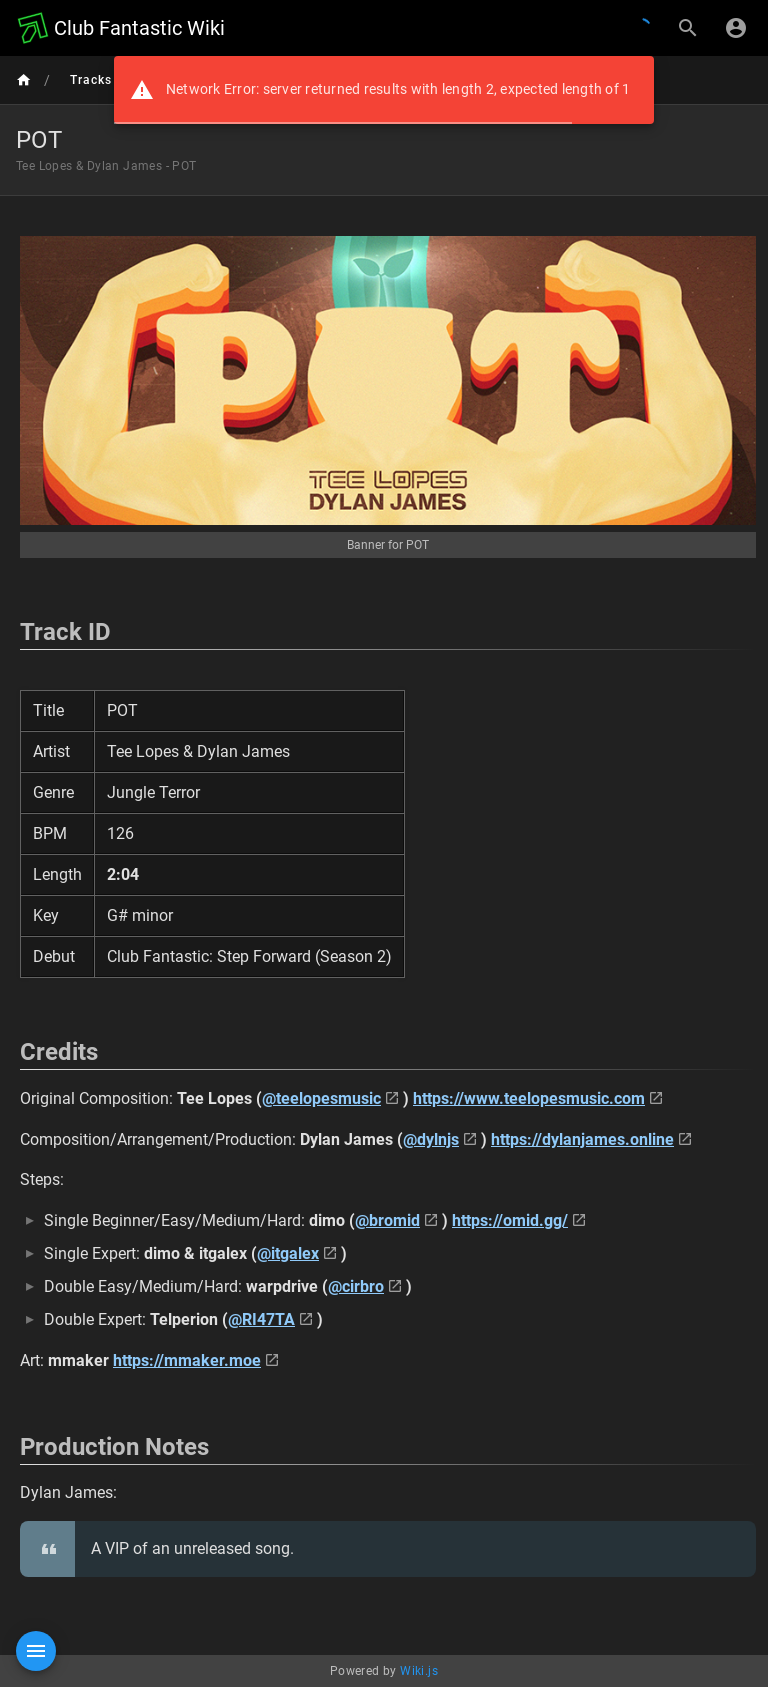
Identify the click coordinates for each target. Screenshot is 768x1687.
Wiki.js (419, 1671)
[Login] (736, 28)
